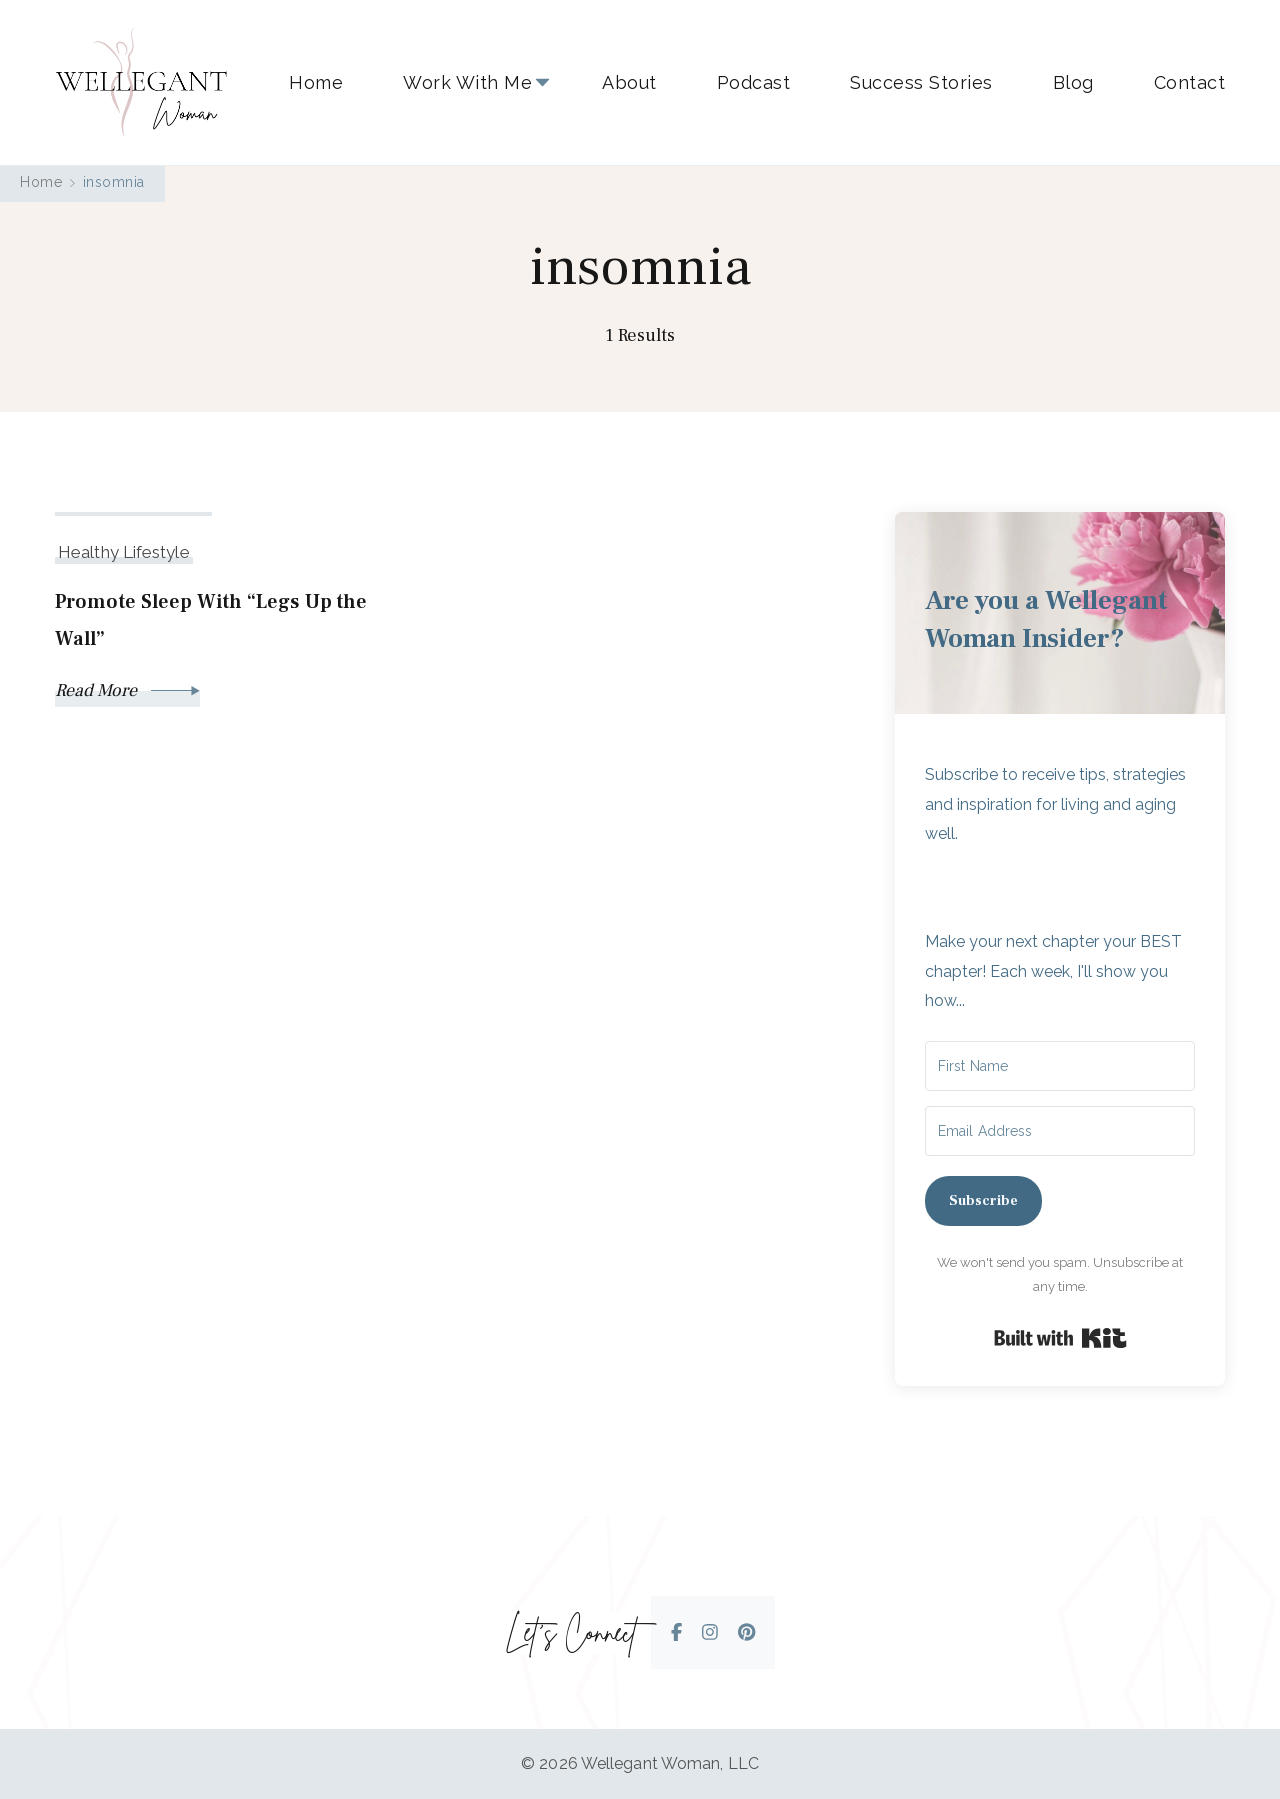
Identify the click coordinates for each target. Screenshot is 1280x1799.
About (629, 82)
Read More (127, 690)
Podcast (754, 82)
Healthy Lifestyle (124, 552)
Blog (1073, 82)
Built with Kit (1060, 1338)
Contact (1190, 82)
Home (316, 82)
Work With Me (467, 82)
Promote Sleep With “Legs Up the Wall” (211, 620)
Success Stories (921, 82)
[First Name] (1060, 1066)
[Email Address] (1060, 1131)
